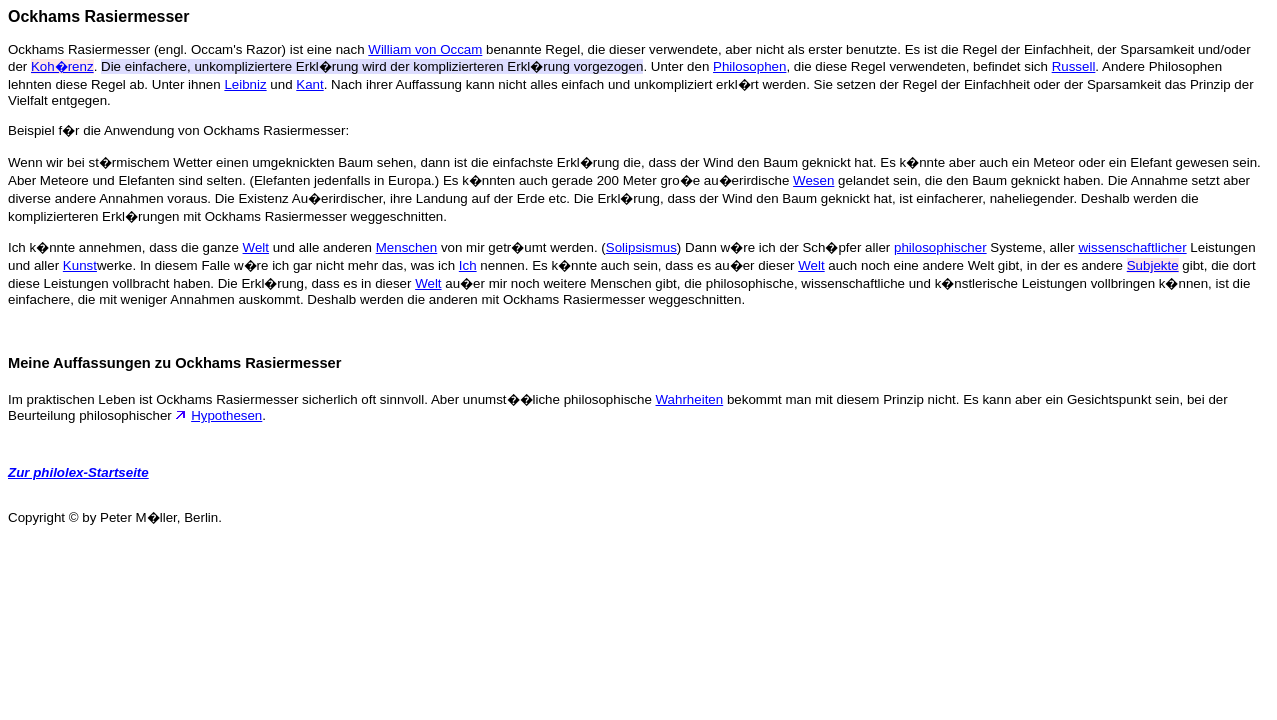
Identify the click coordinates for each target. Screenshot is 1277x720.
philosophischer (940, 247)
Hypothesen (226, 415)
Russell (1074, 66)
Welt (256, 247)
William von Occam (425, 49)
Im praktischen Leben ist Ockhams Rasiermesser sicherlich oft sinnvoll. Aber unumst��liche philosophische (332, 399)
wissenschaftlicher (1132, 247)
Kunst (80, 265)
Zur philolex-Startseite (78, 472)
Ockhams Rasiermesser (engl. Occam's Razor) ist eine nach (188, 49)
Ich (468, 265)
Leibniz (245, 84)
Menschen (407, 247)
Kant (309, 84)
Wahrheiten (690, 399)
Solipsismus (641, 247)
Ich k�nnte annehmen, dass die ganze (125, 247)
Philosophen (749, 66)
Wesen (813, 180)
